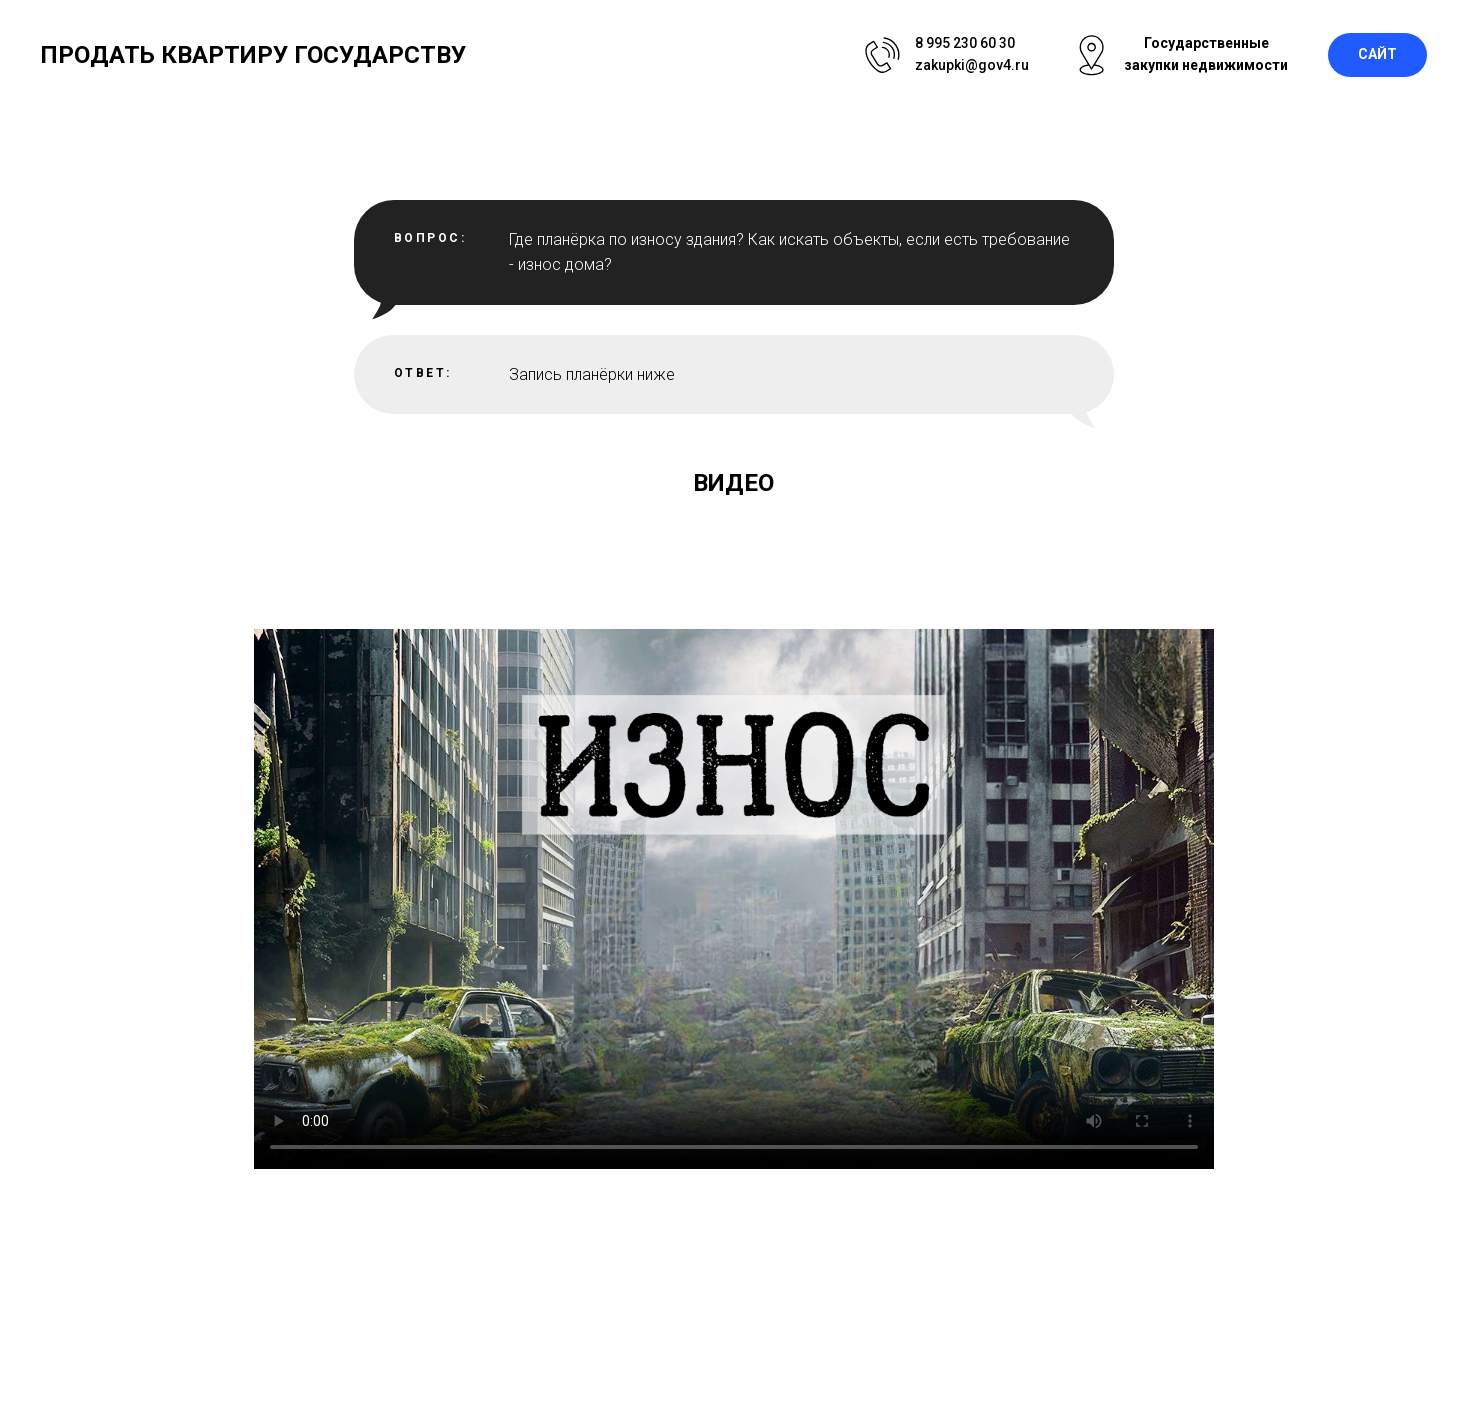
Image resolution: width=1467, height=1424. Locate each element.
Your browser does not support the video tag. (734, 899)
